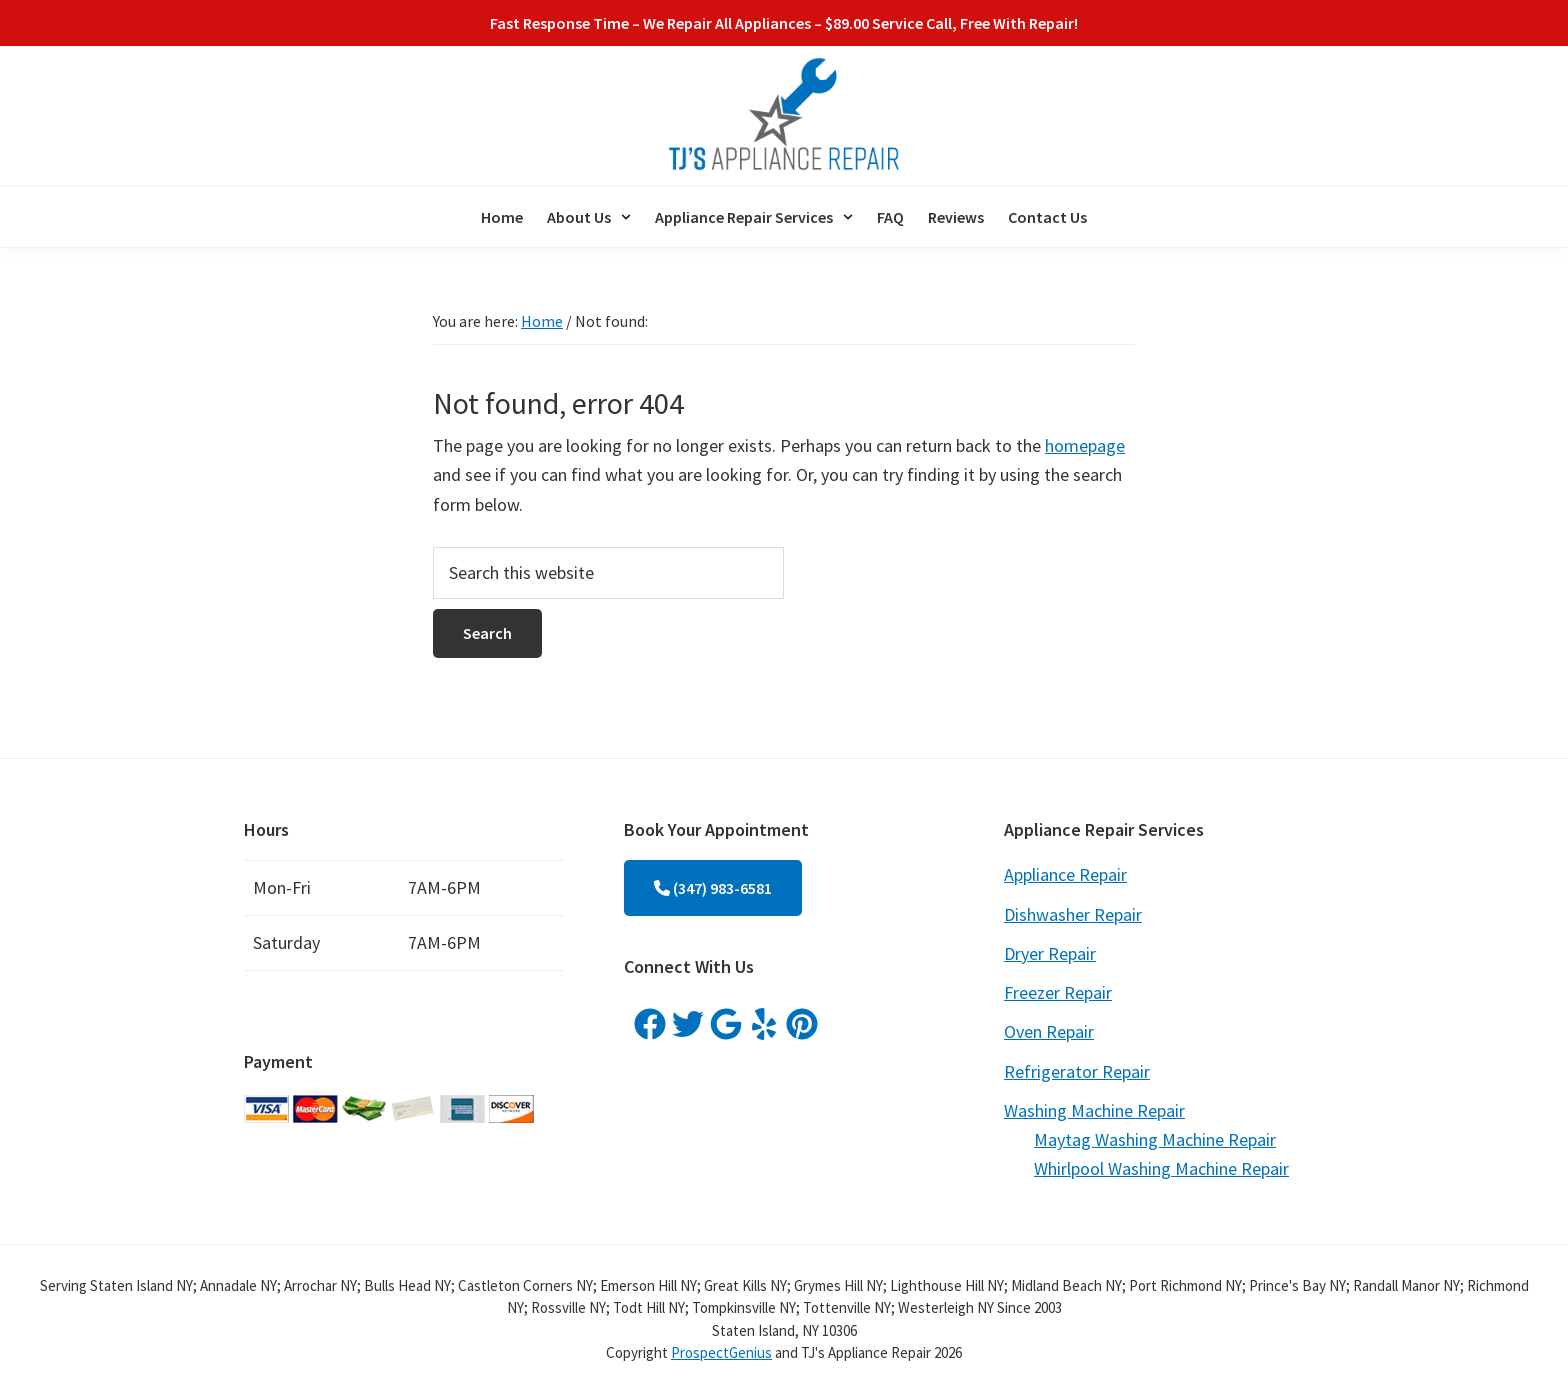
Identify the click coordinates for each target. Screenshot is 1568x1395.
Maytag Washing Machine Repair (1155, 1139)
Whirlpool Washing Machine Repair (1161, 1168)
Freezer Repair (1058, 992)
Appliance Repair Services (754, 217)
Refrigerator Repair (1077, 1071)
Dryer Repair (1050, 953)
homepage (1085, 445)
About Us (589, 217)
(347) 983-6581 (713, 888)
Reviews (956, 217)
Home (502, 217)
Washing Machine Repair (1094, 1110)
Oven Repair (1049, 1031)
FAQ (890, 217)
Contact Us (1047, 217)
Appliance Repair (1065, 874)
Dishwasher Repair (1073, 914)
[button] (589, 217)
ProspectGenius (721, 1352)
